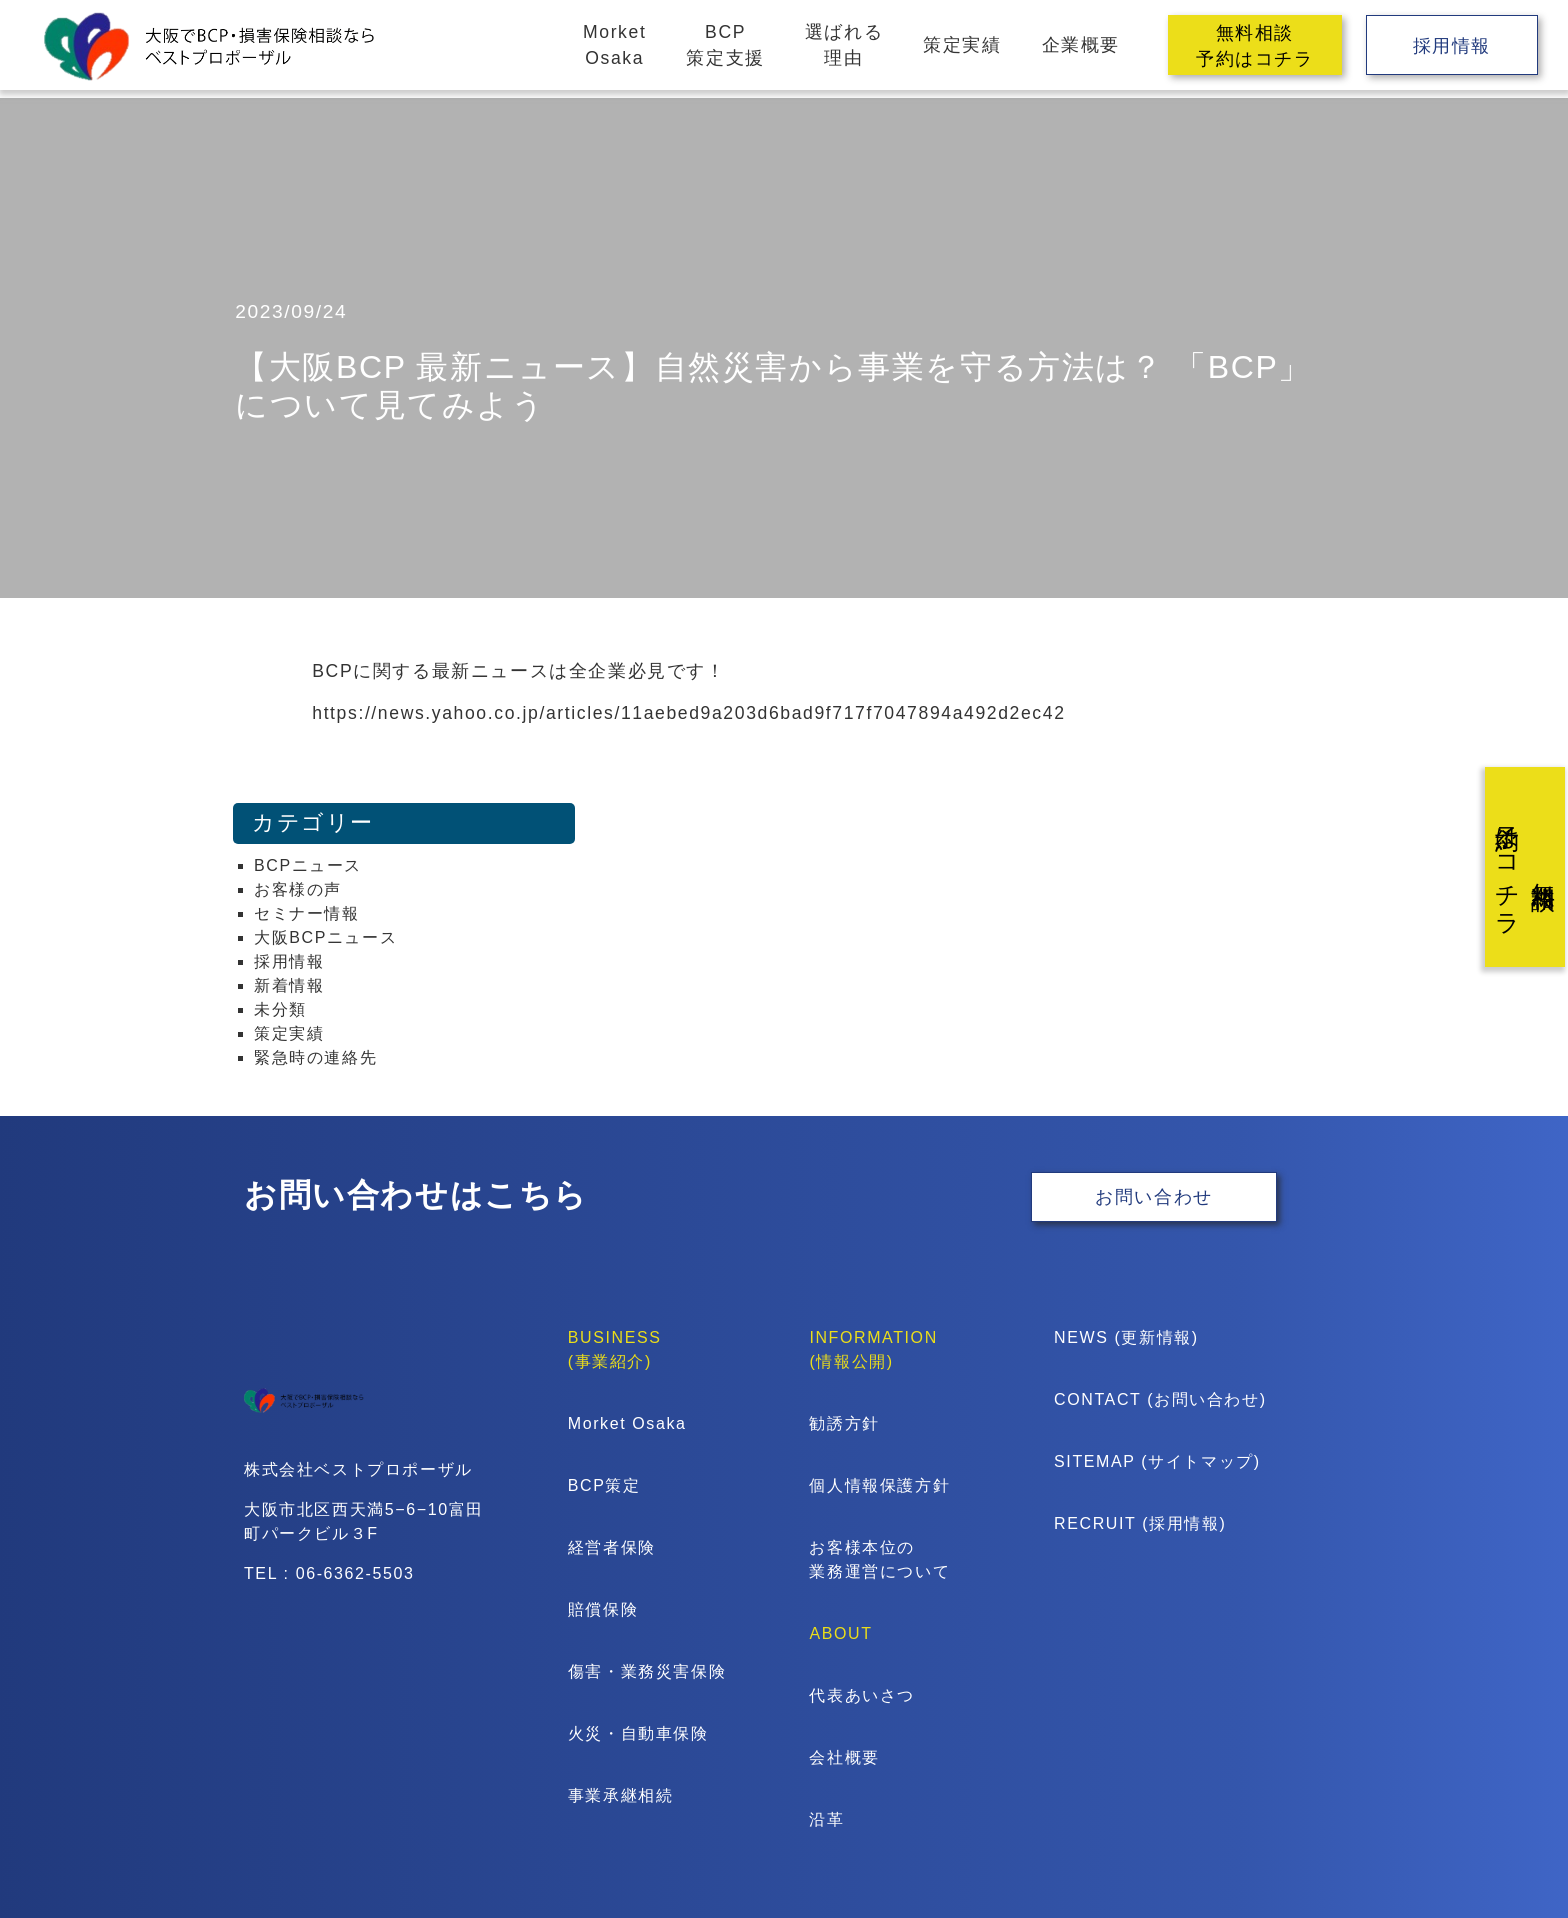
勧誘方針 (844, 1423)
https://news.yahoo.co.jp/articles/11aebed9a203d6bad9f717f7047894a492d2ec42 (688, 713)
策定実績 (962, 45)
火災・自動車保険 (638, 1733)
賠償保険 (603, 1609)
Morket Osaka (627, 1423)
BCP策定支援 (725, 45)
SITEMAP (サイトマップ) (1136, 1461)
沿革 (826, 1819)
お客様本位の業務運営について (879, 1559)
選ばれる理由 (844, 45)
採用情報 (1452, 46)
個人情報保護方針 (879, 1485)
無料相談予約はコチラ (1255, 46)
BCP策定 (604, 1485)
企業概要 (1081, 45)
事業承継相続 (621, 1795)
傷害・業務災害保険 (647, 1671)
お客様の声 (298, 889)
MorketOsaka (614, 45)
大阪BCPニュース (325, 937)
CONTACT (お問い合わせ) (1136, 1399)
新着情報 (289, 985)
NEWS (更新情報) (1126, 1337)
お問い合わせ (1154, 1198)
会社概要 (844, 1757)
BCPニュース (308, 865)
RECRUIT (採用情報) (1136, 1523)
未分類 (280, 1009)
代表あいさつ (862, 1695)
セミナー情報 (307, 913)
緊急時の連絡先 (315, 1057)
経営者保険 (612, 1547)
